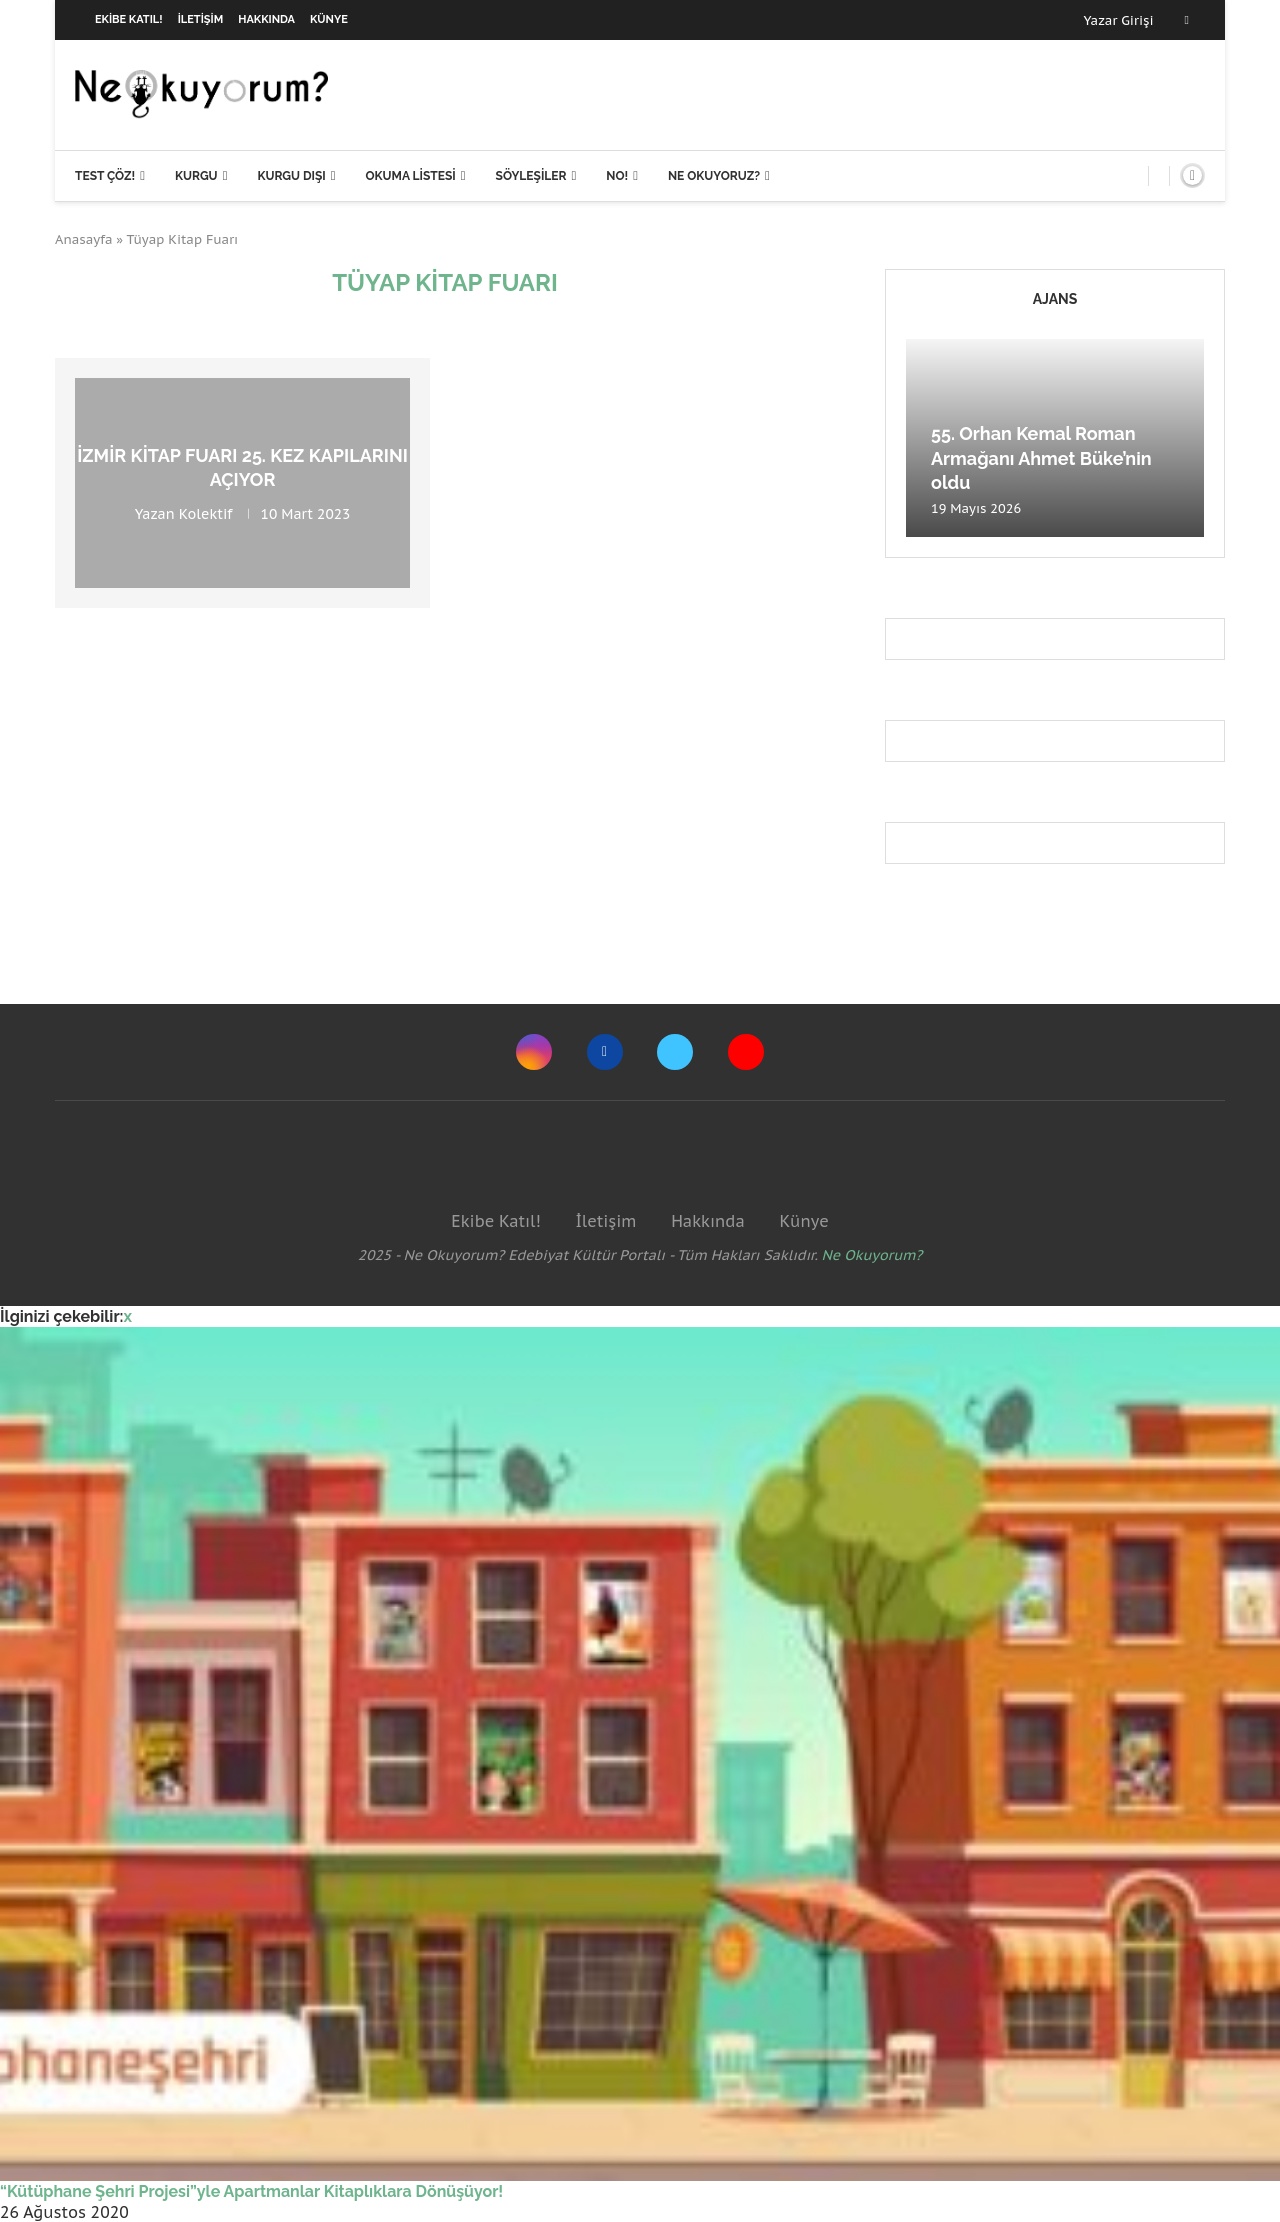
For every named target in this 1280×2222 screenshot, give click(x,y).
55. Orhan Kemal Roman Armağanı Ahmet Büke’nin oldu (1041, 458)
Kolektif (206, 513)
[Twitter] (675, 1052)
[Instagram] (534, 1052)
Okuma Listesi (410, 176)
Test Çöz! (105, 176)
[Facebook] (1187, 20)
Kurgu (196, 176)
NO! (617, 176)
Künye (329, 19)
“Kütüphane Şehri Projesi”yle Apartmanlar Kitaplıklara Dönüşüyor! (251, 2191)
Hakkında (266, 19)
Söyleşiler (531, 176)
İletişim (201, 19)
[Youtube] (746, 1052)
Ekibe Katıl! (129, 19)
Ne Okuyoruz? (714, 176)
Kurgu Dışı (291, 176)
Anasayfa (84, 239)
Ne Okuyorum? (872, 1255)
